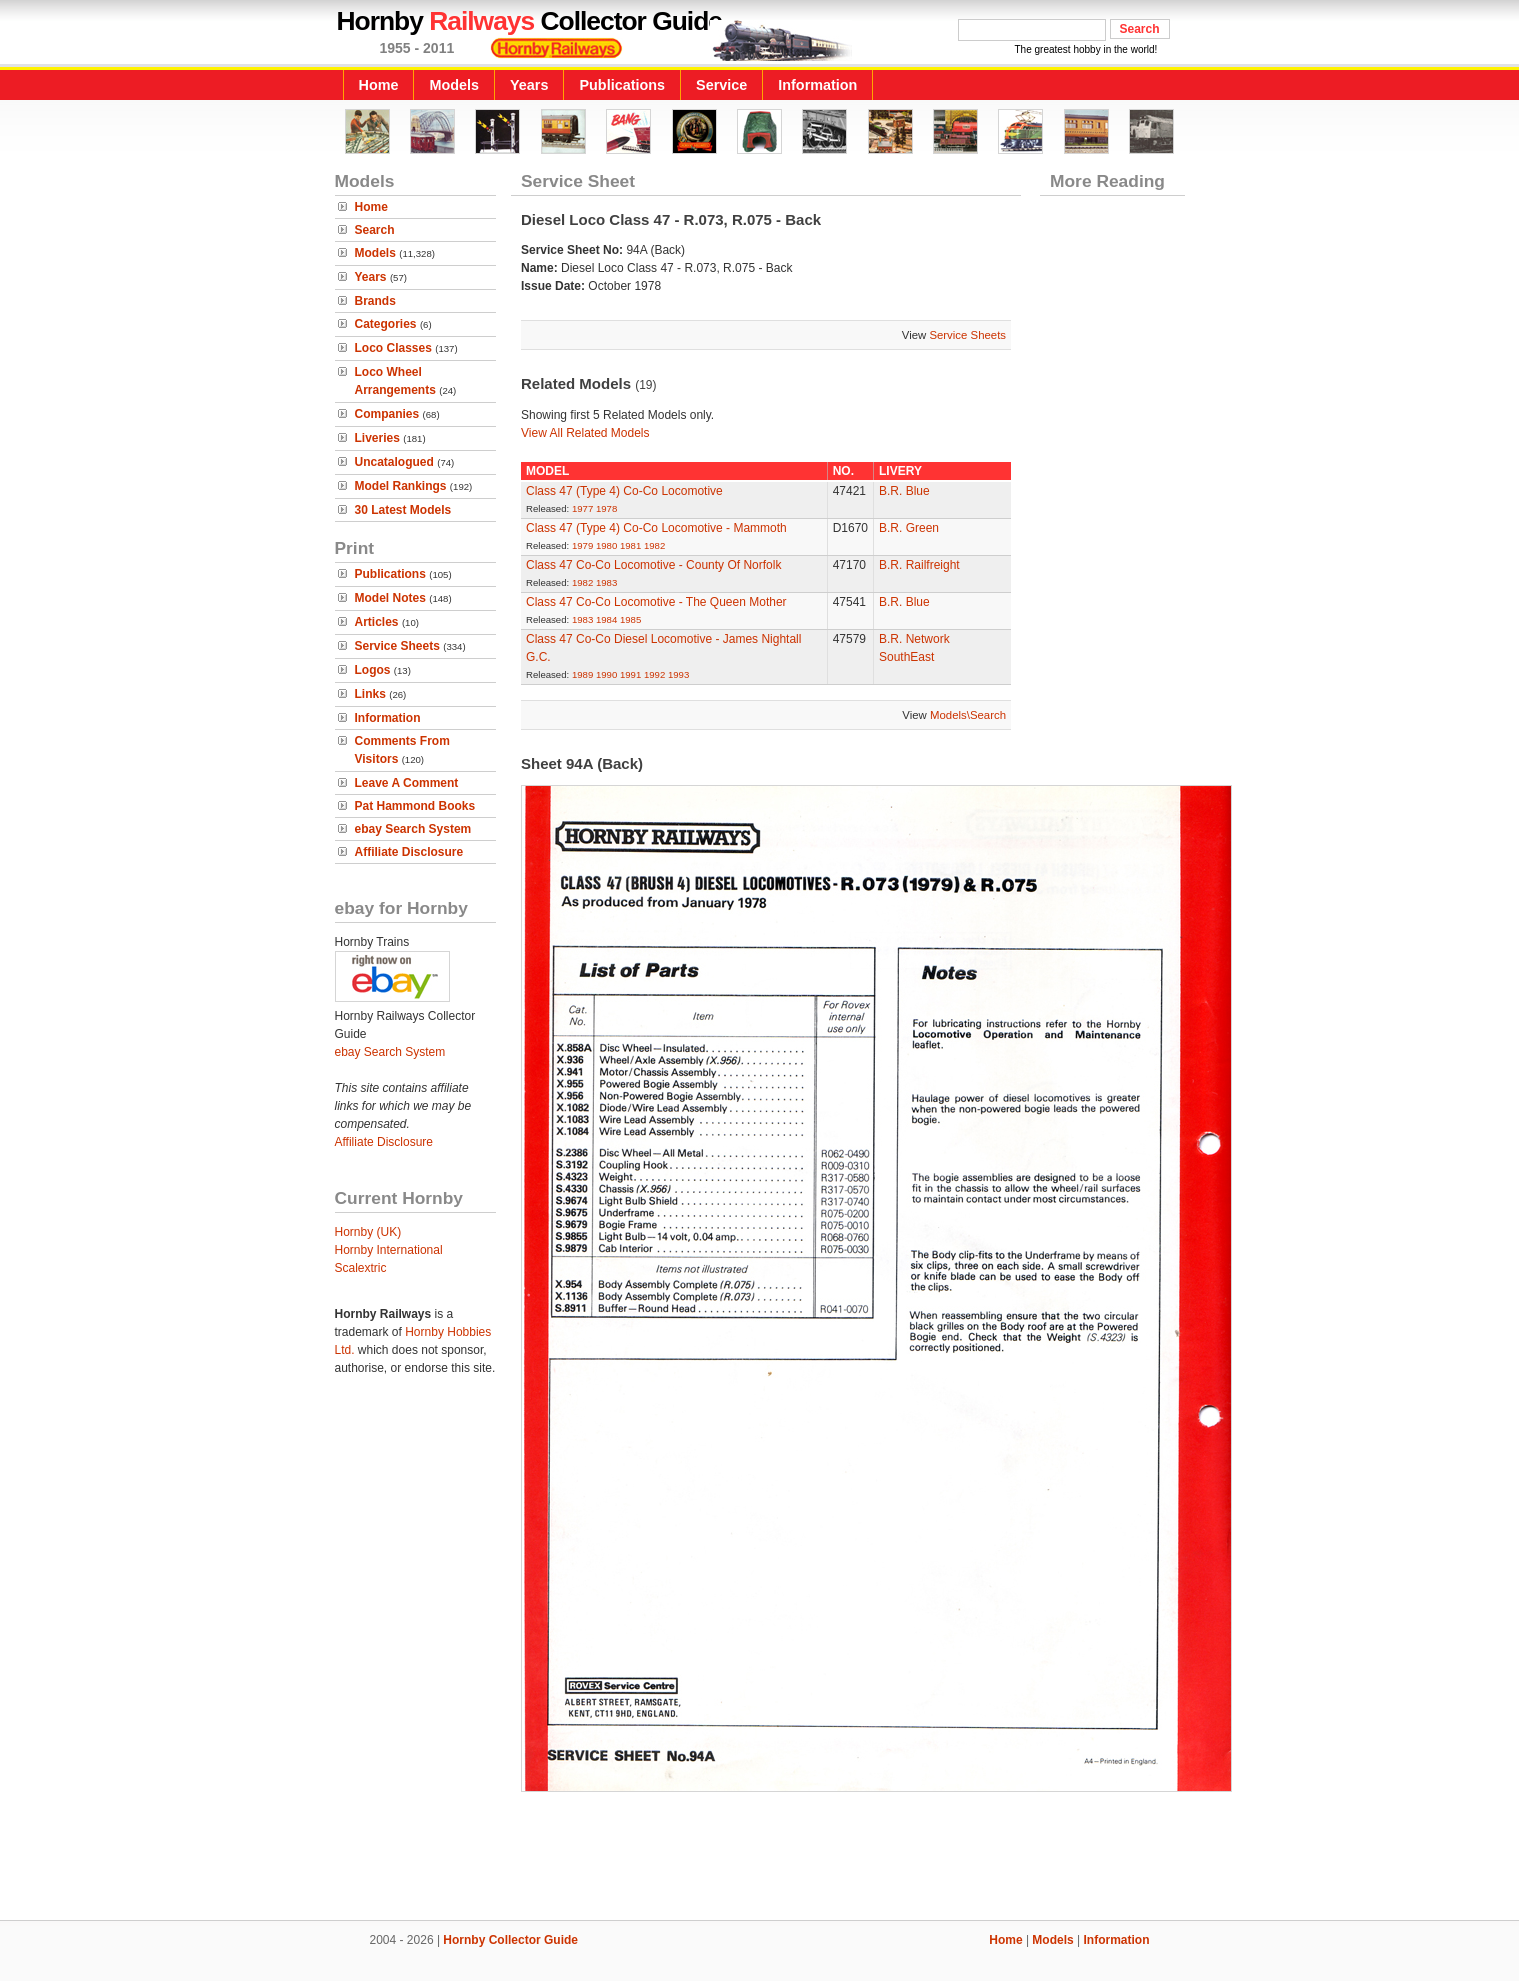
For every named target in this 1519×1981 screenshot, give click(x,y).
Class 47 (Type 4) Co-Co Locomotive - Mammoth (656, 528)
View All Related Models (585, 433)
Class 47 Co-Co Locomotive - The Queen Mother (656, 602)
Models (454, 85)
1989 (582, 674)
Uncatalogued (394, 462)
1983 (606, 582)
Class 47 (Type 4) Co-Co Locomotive (624, 491)
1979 (582, 545)
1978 (606, 508)
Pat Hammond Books (415, 806)
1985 (630, 619)
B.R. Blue (904, 491)
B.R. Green (909, 528)
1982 (654, 545)
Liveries (377, 438)
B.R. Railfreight (919, 565)
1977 (582, 508)
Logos (373, 670)
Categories (386, 324)
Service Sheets (397, 646)
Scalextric (361, 1268)
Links (370, 694)
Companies (387, 414)
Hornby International (389, 1250)
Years (529, 85)
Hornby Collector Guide (510, 1940)
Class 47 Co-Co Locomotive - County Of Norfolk (653, 565)
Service (721, 85)
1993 (678, 674)
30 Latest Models (403, 510)
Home (379, 85)
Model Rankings (401, 486)
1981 (630, 545)
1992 (654, 674)
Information (817, 85)
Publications (622, 85)
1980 (606, 545)
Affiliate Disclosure (409, 852)
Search (375, 230)
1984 (606, 619)
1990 (606, 674)
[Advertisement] (760, 1852)
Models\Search (968, 715)
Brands (375, 301)
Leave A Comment (407, 783)
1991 (630, 674)
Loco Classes (393, 348)
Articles (377, 622)
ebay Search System (413, 829)
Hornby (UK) (368, 1232)
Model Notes (390, 598)
